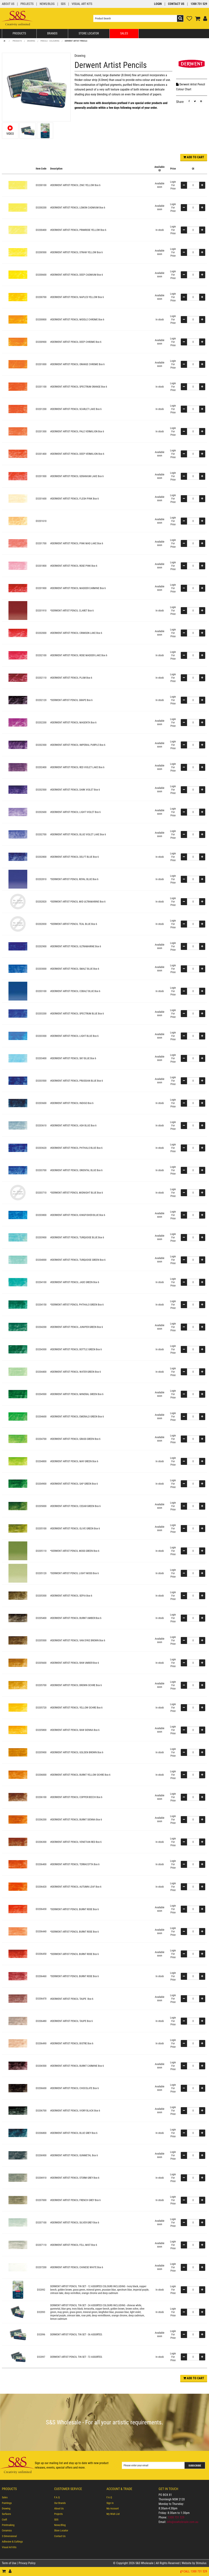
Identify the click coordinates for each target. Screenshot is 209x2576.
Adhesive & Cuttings (12, 2541)
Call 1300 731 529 (195, 2571)
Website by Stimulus (194, 2563)
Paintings (7, 2503)
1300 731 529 (199, 4)
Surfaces (6, 2513)
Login (158, 4)
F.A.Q (57, 2497)
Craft (4, 2519)
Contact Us (176, 4)
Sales (124, 33)
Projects (27, 4)
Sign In (110, 2503)
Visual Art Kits (82, 4)
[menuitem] (26, 2497)
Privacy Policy (27, 2563)
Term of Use (9, 2563)
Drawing (31, 41)
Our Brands (60, 2503)
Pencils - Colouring (49, 41)
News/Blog (47, 4)
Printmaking (8, 2525)
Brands (52, 33)
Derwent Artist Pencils (76, 41)
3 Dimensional (9, 2536)
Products (19, 33)
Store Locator (89, 33)
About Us (8, 4)
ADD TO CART (193, 157)
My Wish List (113, 2513)
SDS (63, 4)
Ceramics (7, 2530)
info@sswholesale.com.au (182, 2522)
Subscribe (194, 2465)
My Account (112, 2508)
